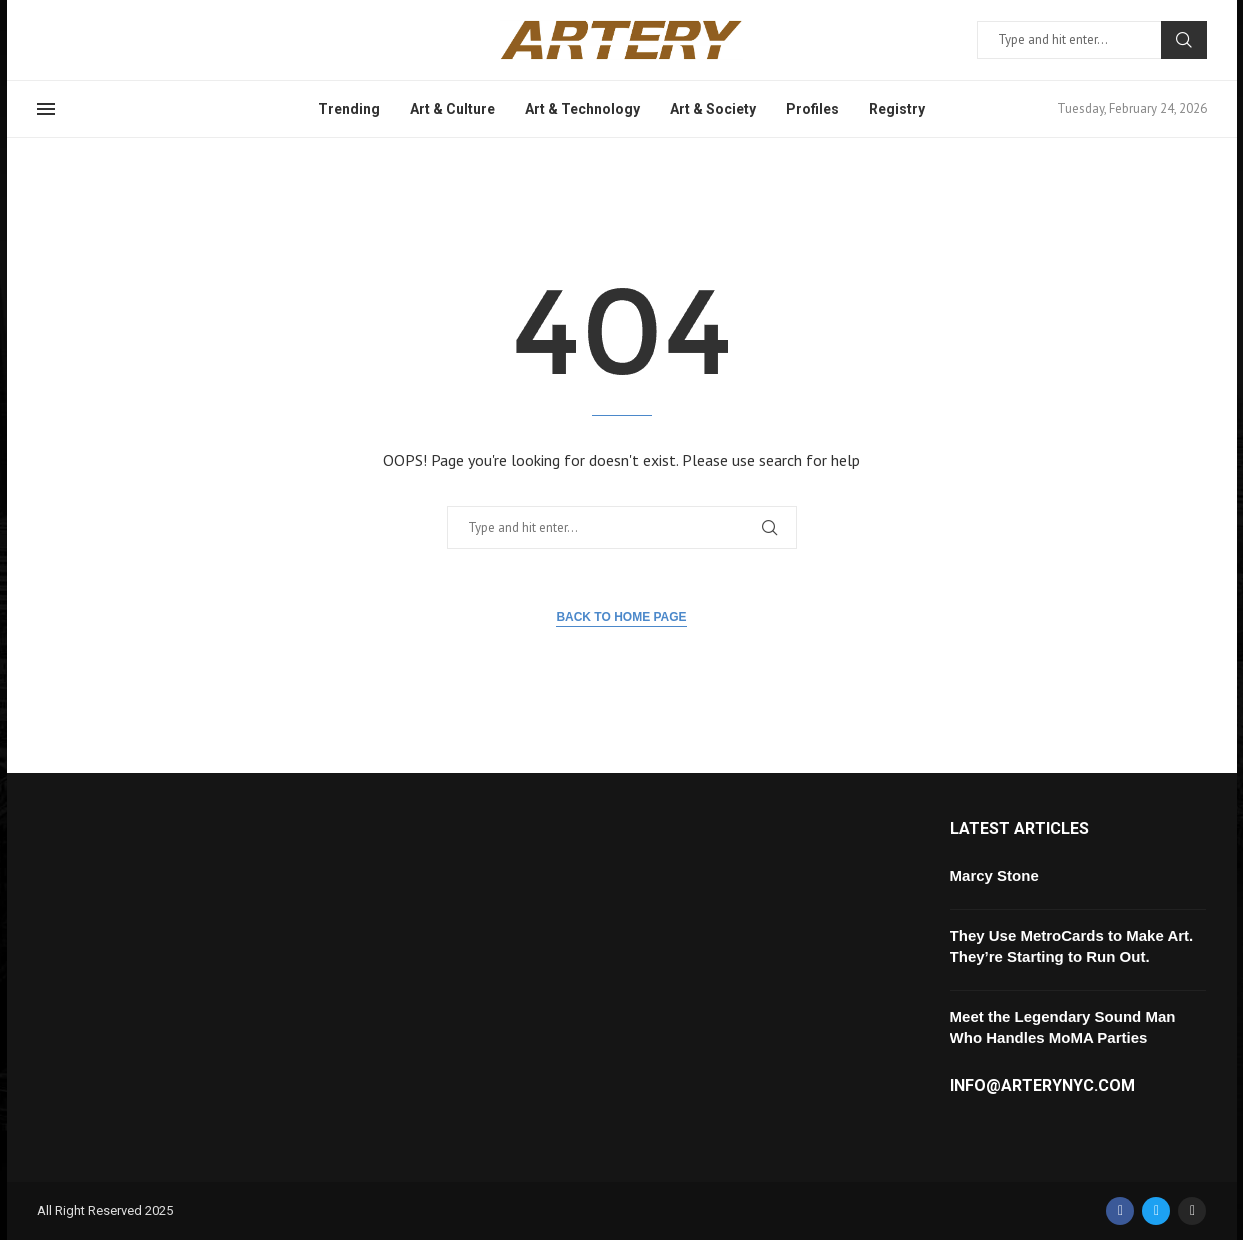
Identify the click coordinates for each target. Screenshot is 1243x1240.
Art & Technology (582, 109)
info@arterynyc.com (1042, 1086)
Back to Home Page (621, 617)
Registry (897, 109)
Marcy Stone (994, 875)
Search (1184, 40)
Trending (349, 109)
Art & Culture (452, 109)
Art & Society (713, 109)
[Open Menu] (46, 109)
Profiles (812, 109)
